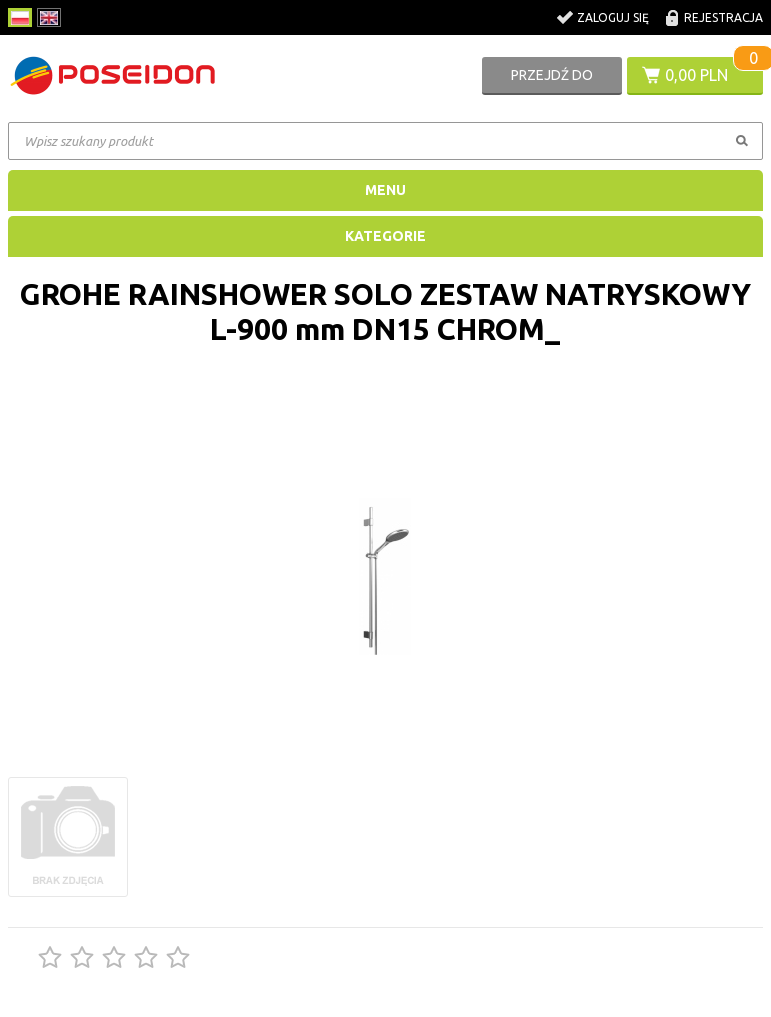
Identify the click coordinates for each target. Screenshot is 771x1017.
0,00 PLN (696, 75)
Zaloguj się (613, 17)
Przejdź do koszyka (552, 81)
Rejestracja (723, 17)
